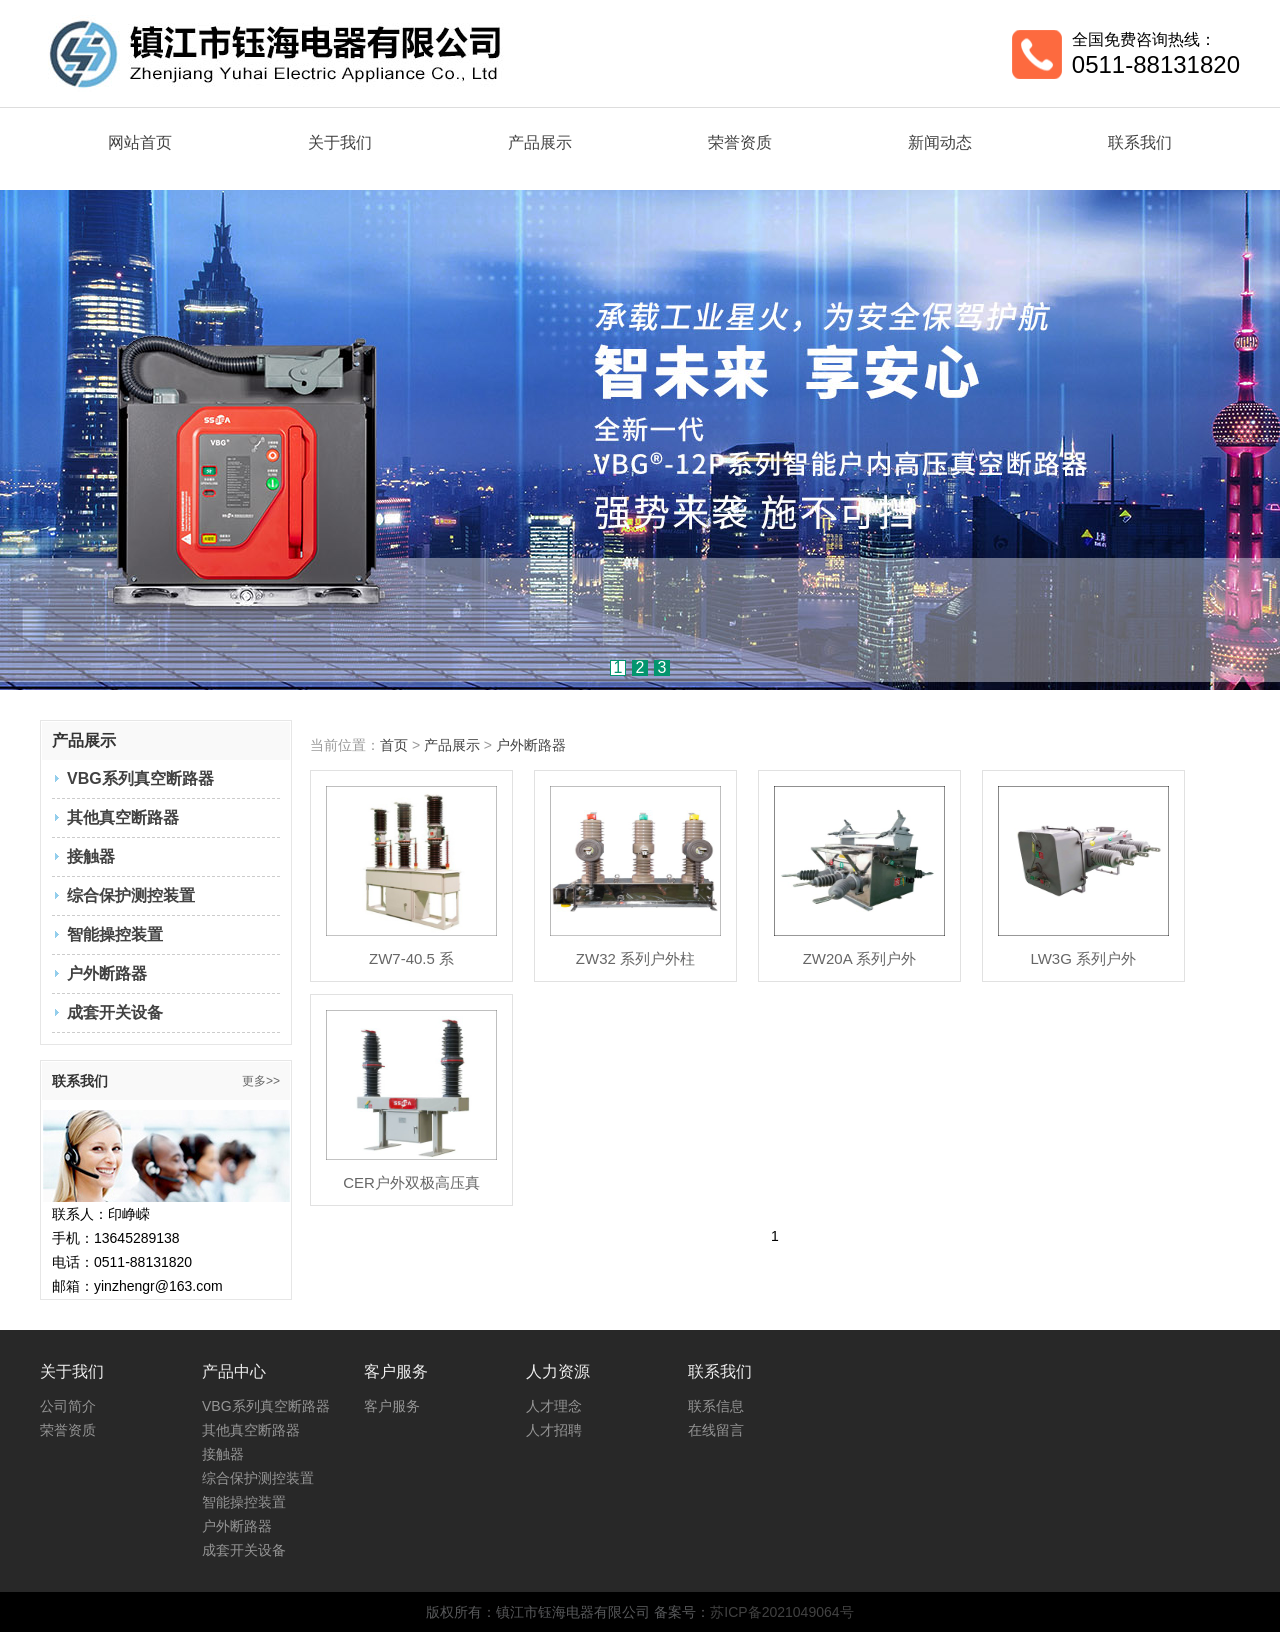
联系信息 (716, 1406)
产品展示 (540, 142)
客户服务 (392, 1406)
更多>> (261, 1081)
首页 (394, 745)
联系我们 (1140, 142)
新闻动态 (940, 142)
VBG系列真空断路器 (140, 778)
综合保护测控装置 (131, 895)
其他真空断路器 (123, 817)
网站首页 (140, 142)
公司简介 (68, 1406)
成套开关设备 (115, 1012)
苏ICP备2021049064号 (781, 1612)
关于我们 (340, 142)
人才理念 (554, 1406)
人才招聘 (554, 1430)
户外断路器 (107, 973)
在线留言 (716, 1430)
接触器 (91, 856)
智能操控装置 (115, 934)
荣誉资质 (740, 142)
